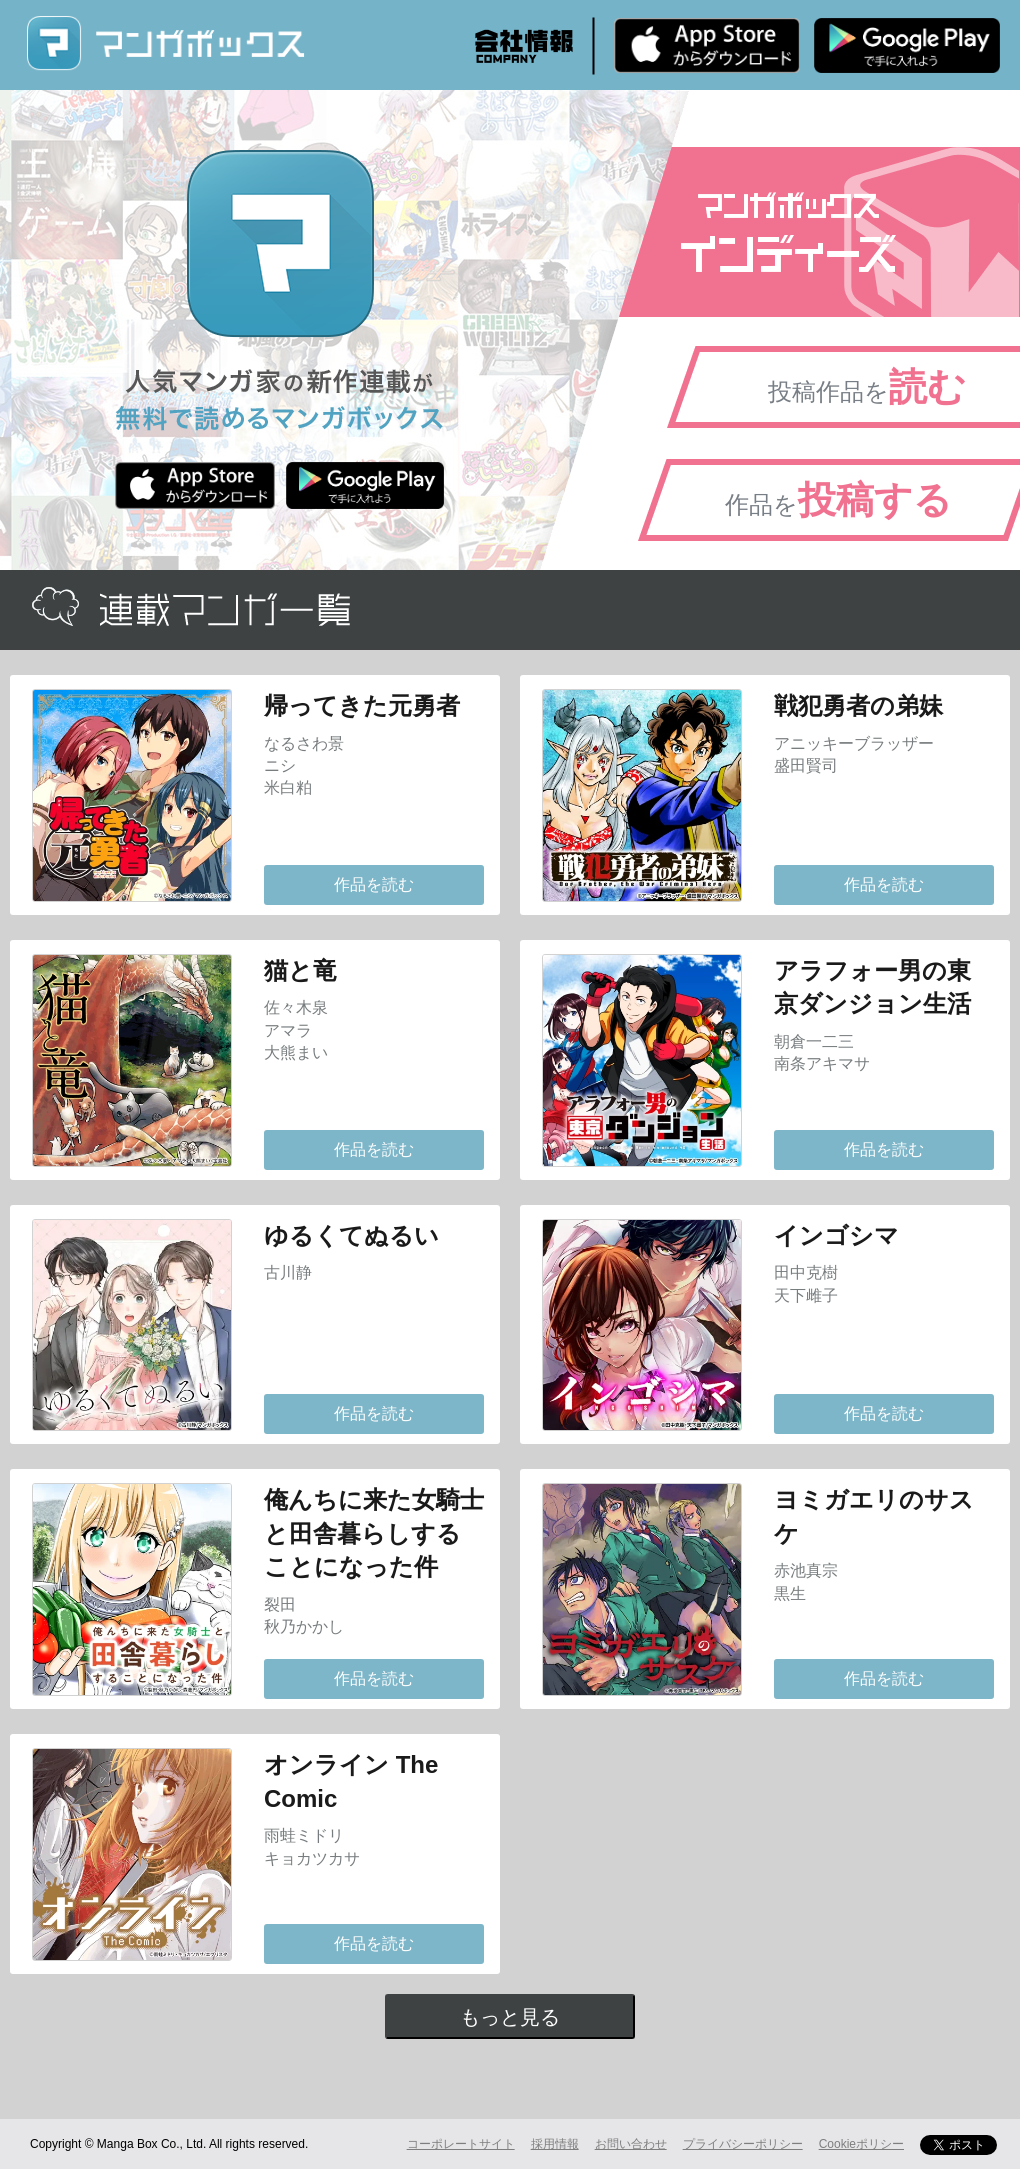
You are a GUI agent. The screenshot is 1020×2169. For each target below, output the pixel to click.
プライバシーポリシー (743, 2144)
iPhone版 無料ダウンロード (707, 45)
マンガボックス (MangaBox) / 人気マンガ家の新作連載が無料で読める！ (165, 43)
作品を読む (374, 884)
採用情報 (555, 2144)
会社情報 (524, 46)
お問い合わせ (631, 2144)
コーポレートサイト (461, 2144)
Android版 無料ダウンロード (907, 45)
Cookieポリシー (861, 2144)
